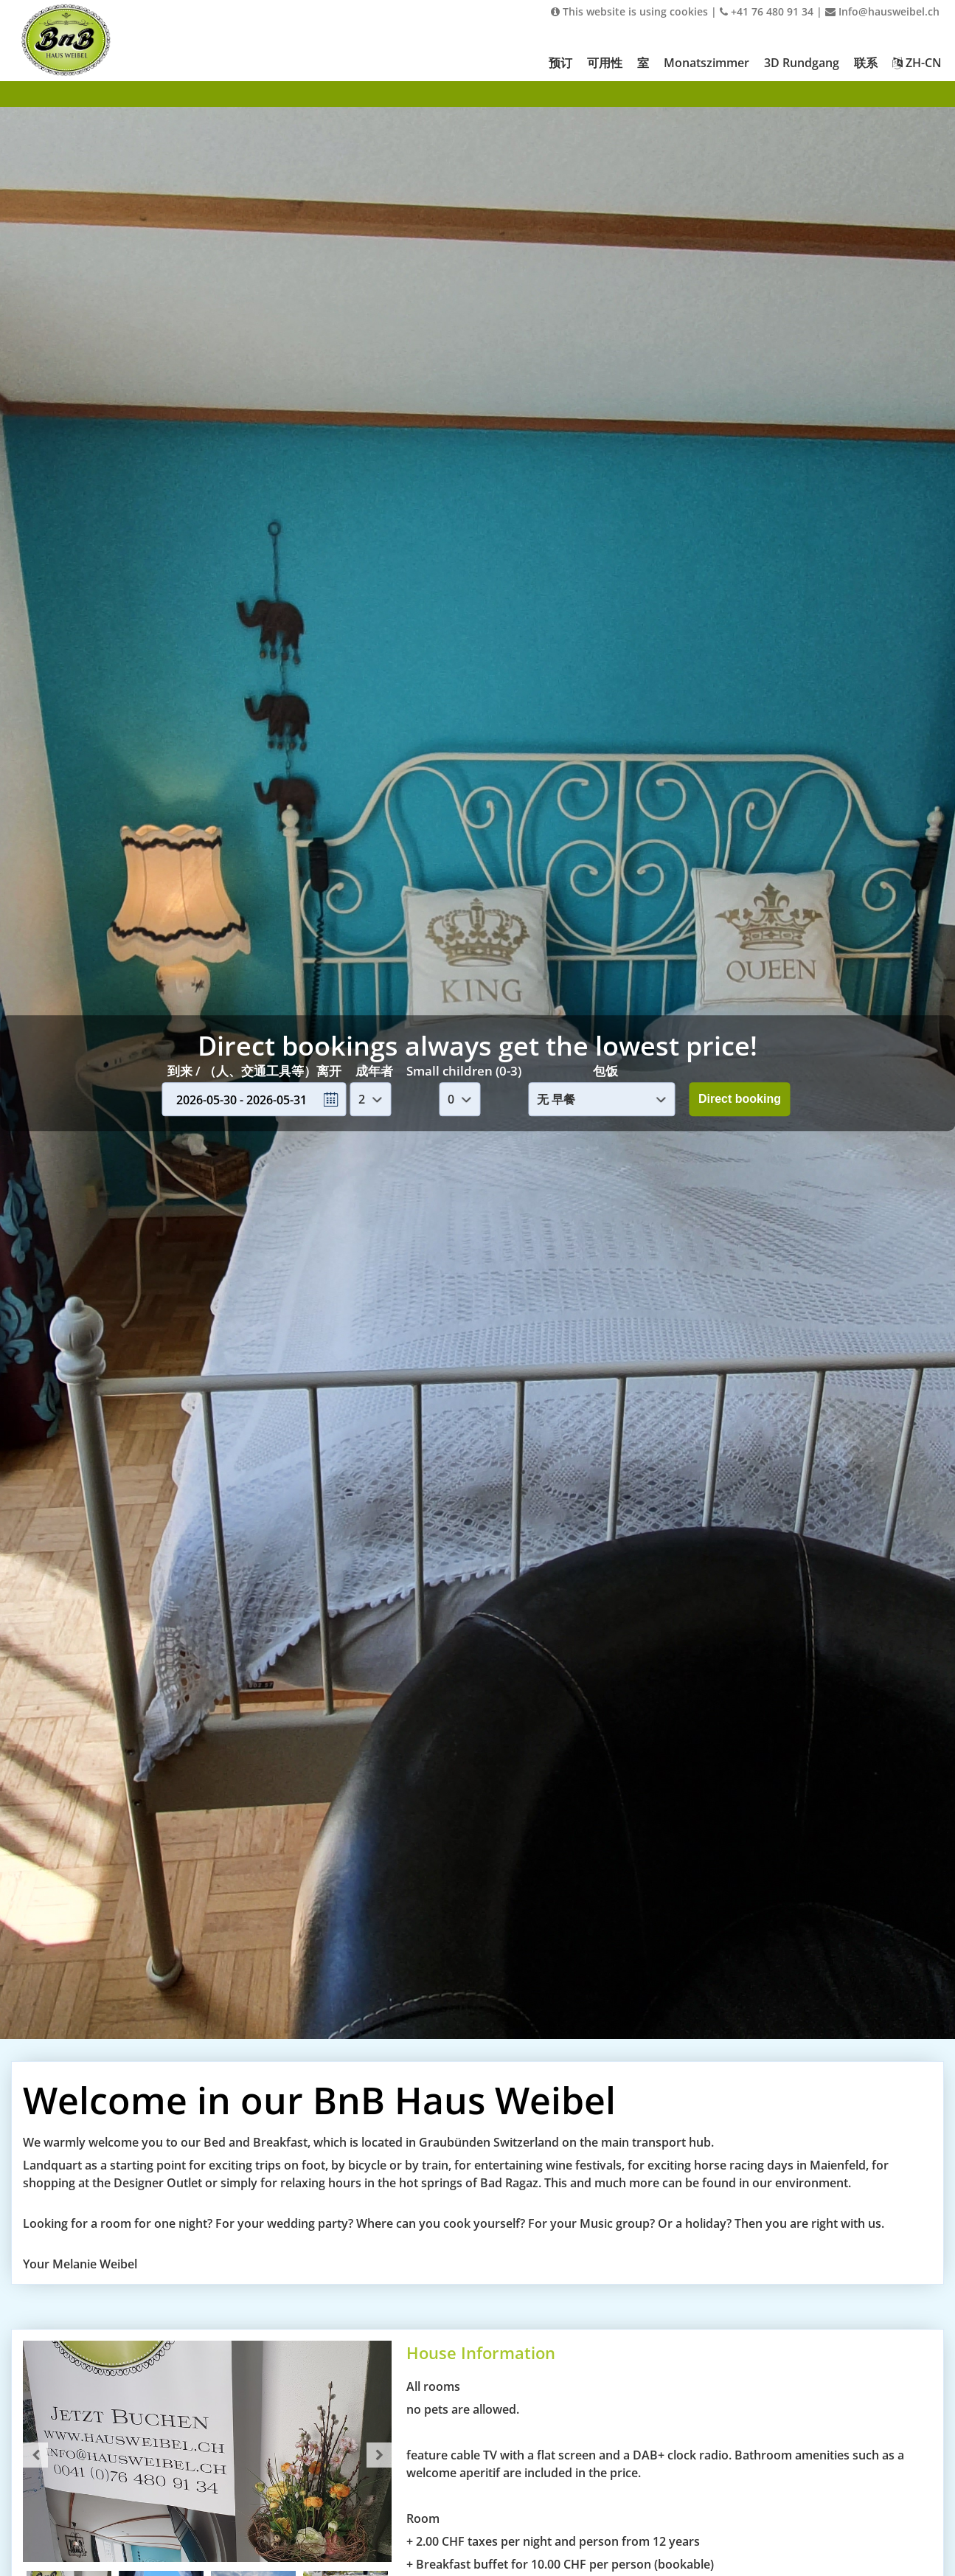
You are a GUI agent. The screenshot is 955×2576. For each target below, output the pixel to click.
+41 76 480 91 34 (766, 11)
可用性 (604, 63)
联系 (866, 63)
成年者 (374, 1070)
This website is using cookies (629, 11)
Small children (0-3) (463, 1070)
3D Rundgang (801, 63)
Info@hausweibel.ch (882, 11)
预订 (560, 63)
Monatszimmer (706, 63)
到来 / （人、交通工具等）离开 (254, 1070)
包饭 (605, 1070)
